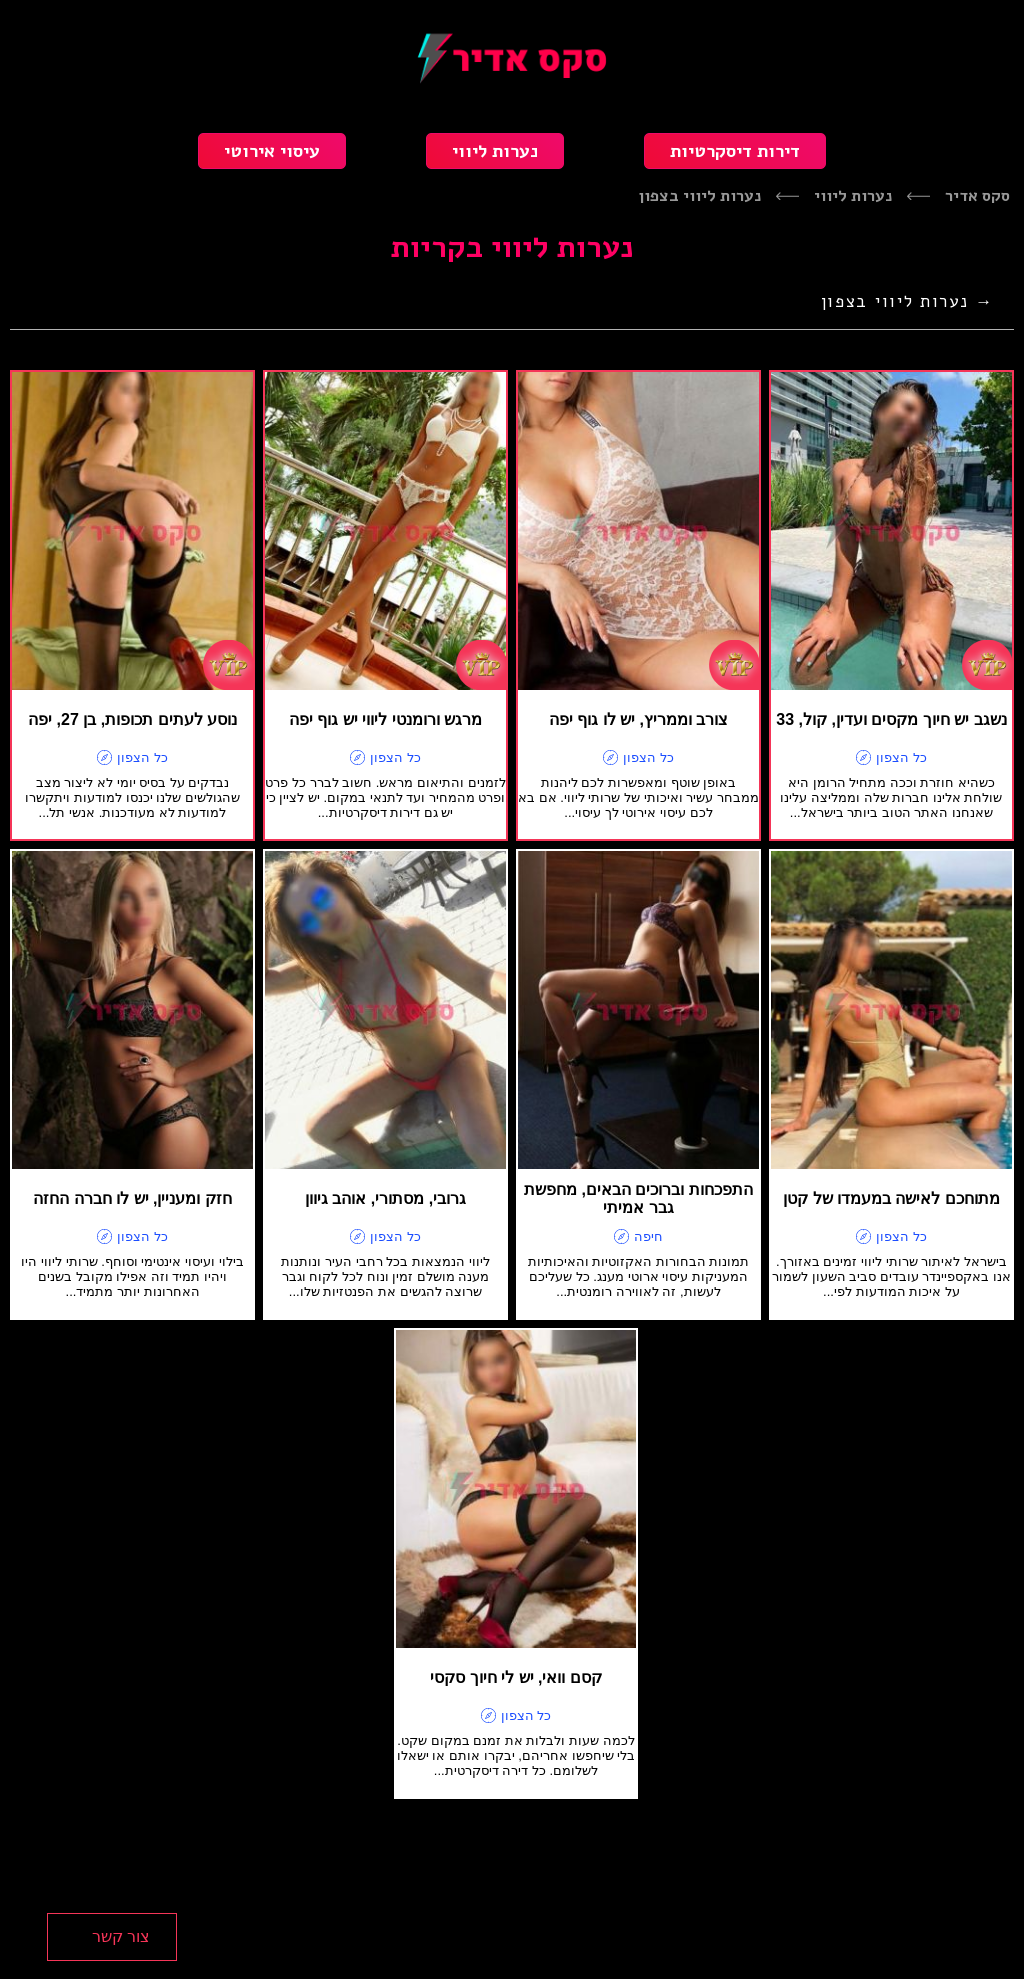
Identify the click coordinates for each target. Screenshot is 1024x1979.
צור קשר (121, 1936)
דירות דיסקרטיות (735, 151)
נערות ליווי (495, 151)
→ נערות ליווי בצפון (907, 301)
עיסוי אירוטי (272, 151)
